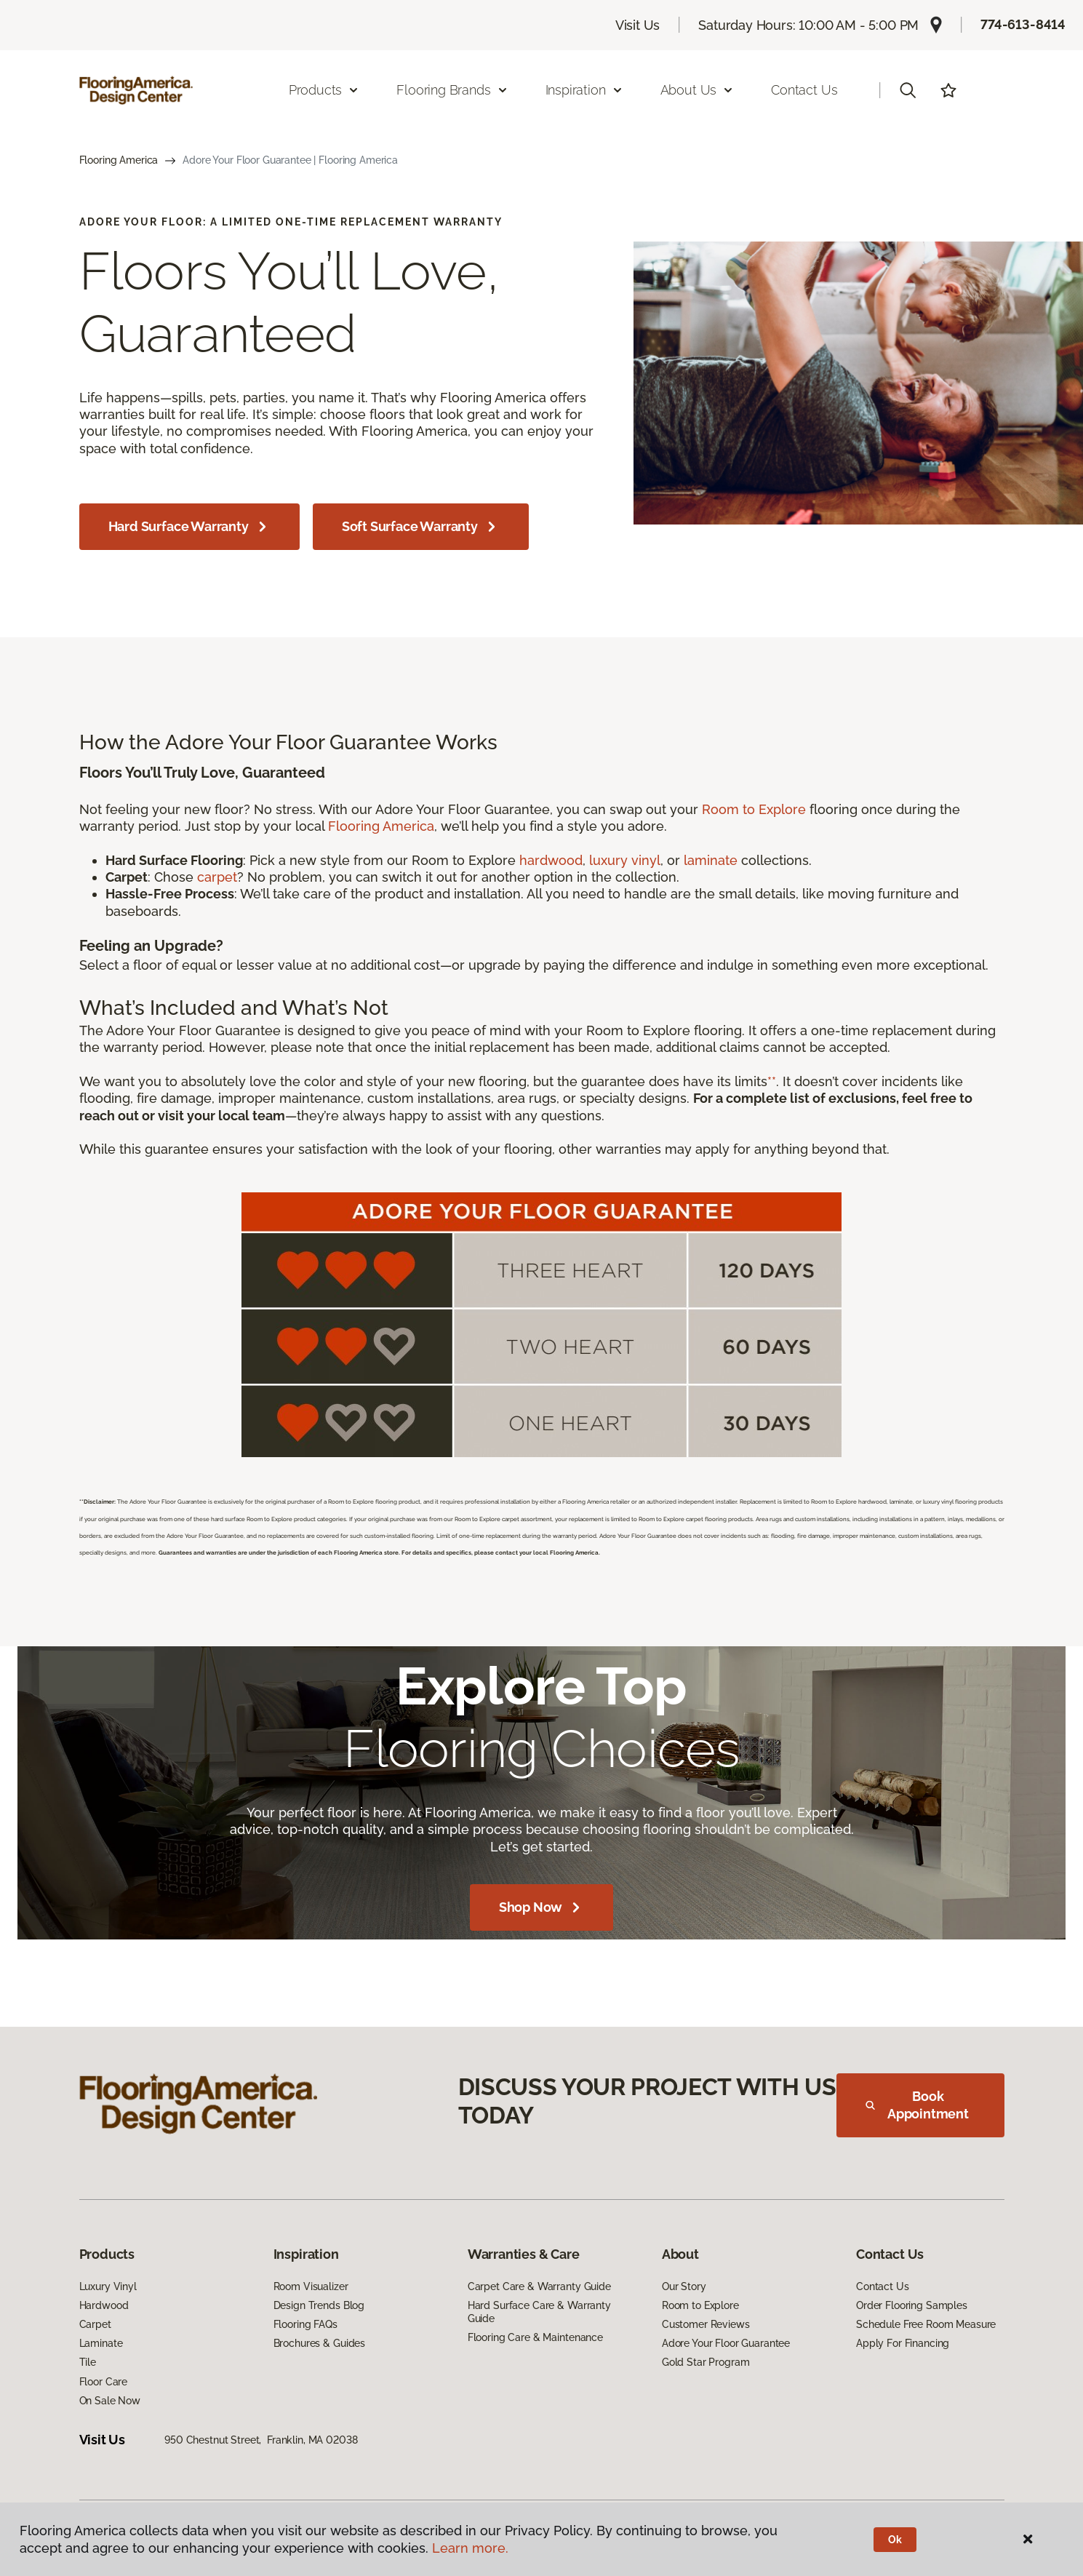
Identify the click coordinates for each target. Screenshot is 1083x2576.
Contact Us (804, 89)
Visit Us (637, 25)
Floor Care (103, 2382)
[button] (907, 90)
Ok (895, 2539)
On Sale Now (109, 2400)
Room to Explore (754, 809)
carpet (217, 877)
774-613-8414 (1023, 24)
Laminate (101, 2343)
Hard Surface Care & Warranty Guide (539, 2312)
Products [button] (324, 89)
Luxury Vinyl (108, 2286)
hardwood (551, 860)
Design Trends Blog (318, 2305)
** (771, 1081)
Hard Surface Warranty (189, 527)
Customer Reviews (706, 2324)
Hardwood (104, 2305)
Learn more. (470, 2548)
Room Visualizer (310, 2286)
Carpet (95, 2324)
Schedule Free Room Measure (926, 2324)
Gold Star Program (706, 2362)
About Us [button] (697, 89)
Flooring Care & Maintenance (535, 2337)
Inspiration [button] (584, 89)
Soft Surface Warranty (421, 527)
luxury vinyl (624, 860)
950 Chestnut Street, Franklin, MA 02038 (260, 2440)
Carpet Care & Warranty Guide (539, 2286)
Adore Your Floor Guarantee (726, 2343)
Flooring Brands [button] (452, 89)
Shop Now (542, 1907)
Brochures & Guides (319, 2343)
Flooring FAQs (305, 2324)
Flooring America (119, 160)
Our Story (684, 2286)
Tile (87, 2362)
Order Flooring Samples (911, 2305)
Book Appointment (917, 2105)
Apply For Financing (902, 2343)
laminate (711, 860)
